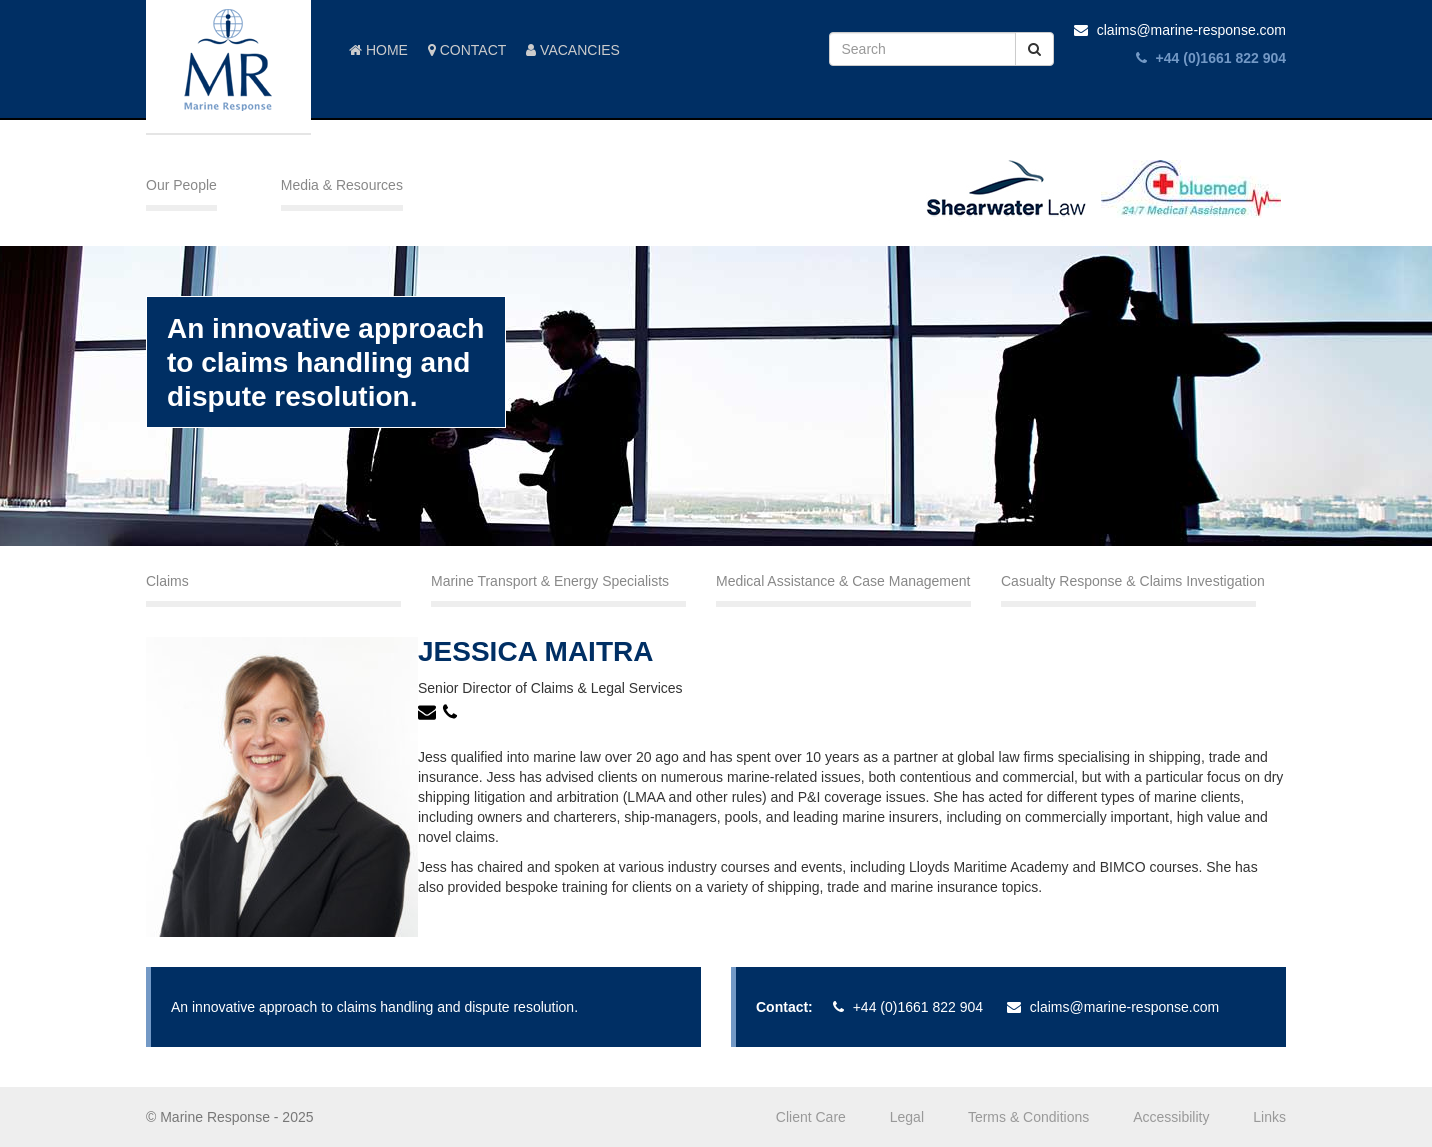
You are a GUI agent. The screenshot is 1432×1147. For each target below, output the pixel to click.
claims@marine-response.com (1180, 30)
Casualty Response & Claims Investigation (1128, 581)
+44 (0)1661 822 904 (1211, 58)
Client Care (811, 1117)
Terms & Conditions (1028, 1117)
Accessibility (1171, 1117)
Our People (181, 185)
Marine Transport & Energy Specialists (550, 581)
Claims (167, 581)
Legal (907, 1117)
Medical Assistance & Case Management (843, 581)
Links (1269, 1117)
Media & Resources (342, 185)
